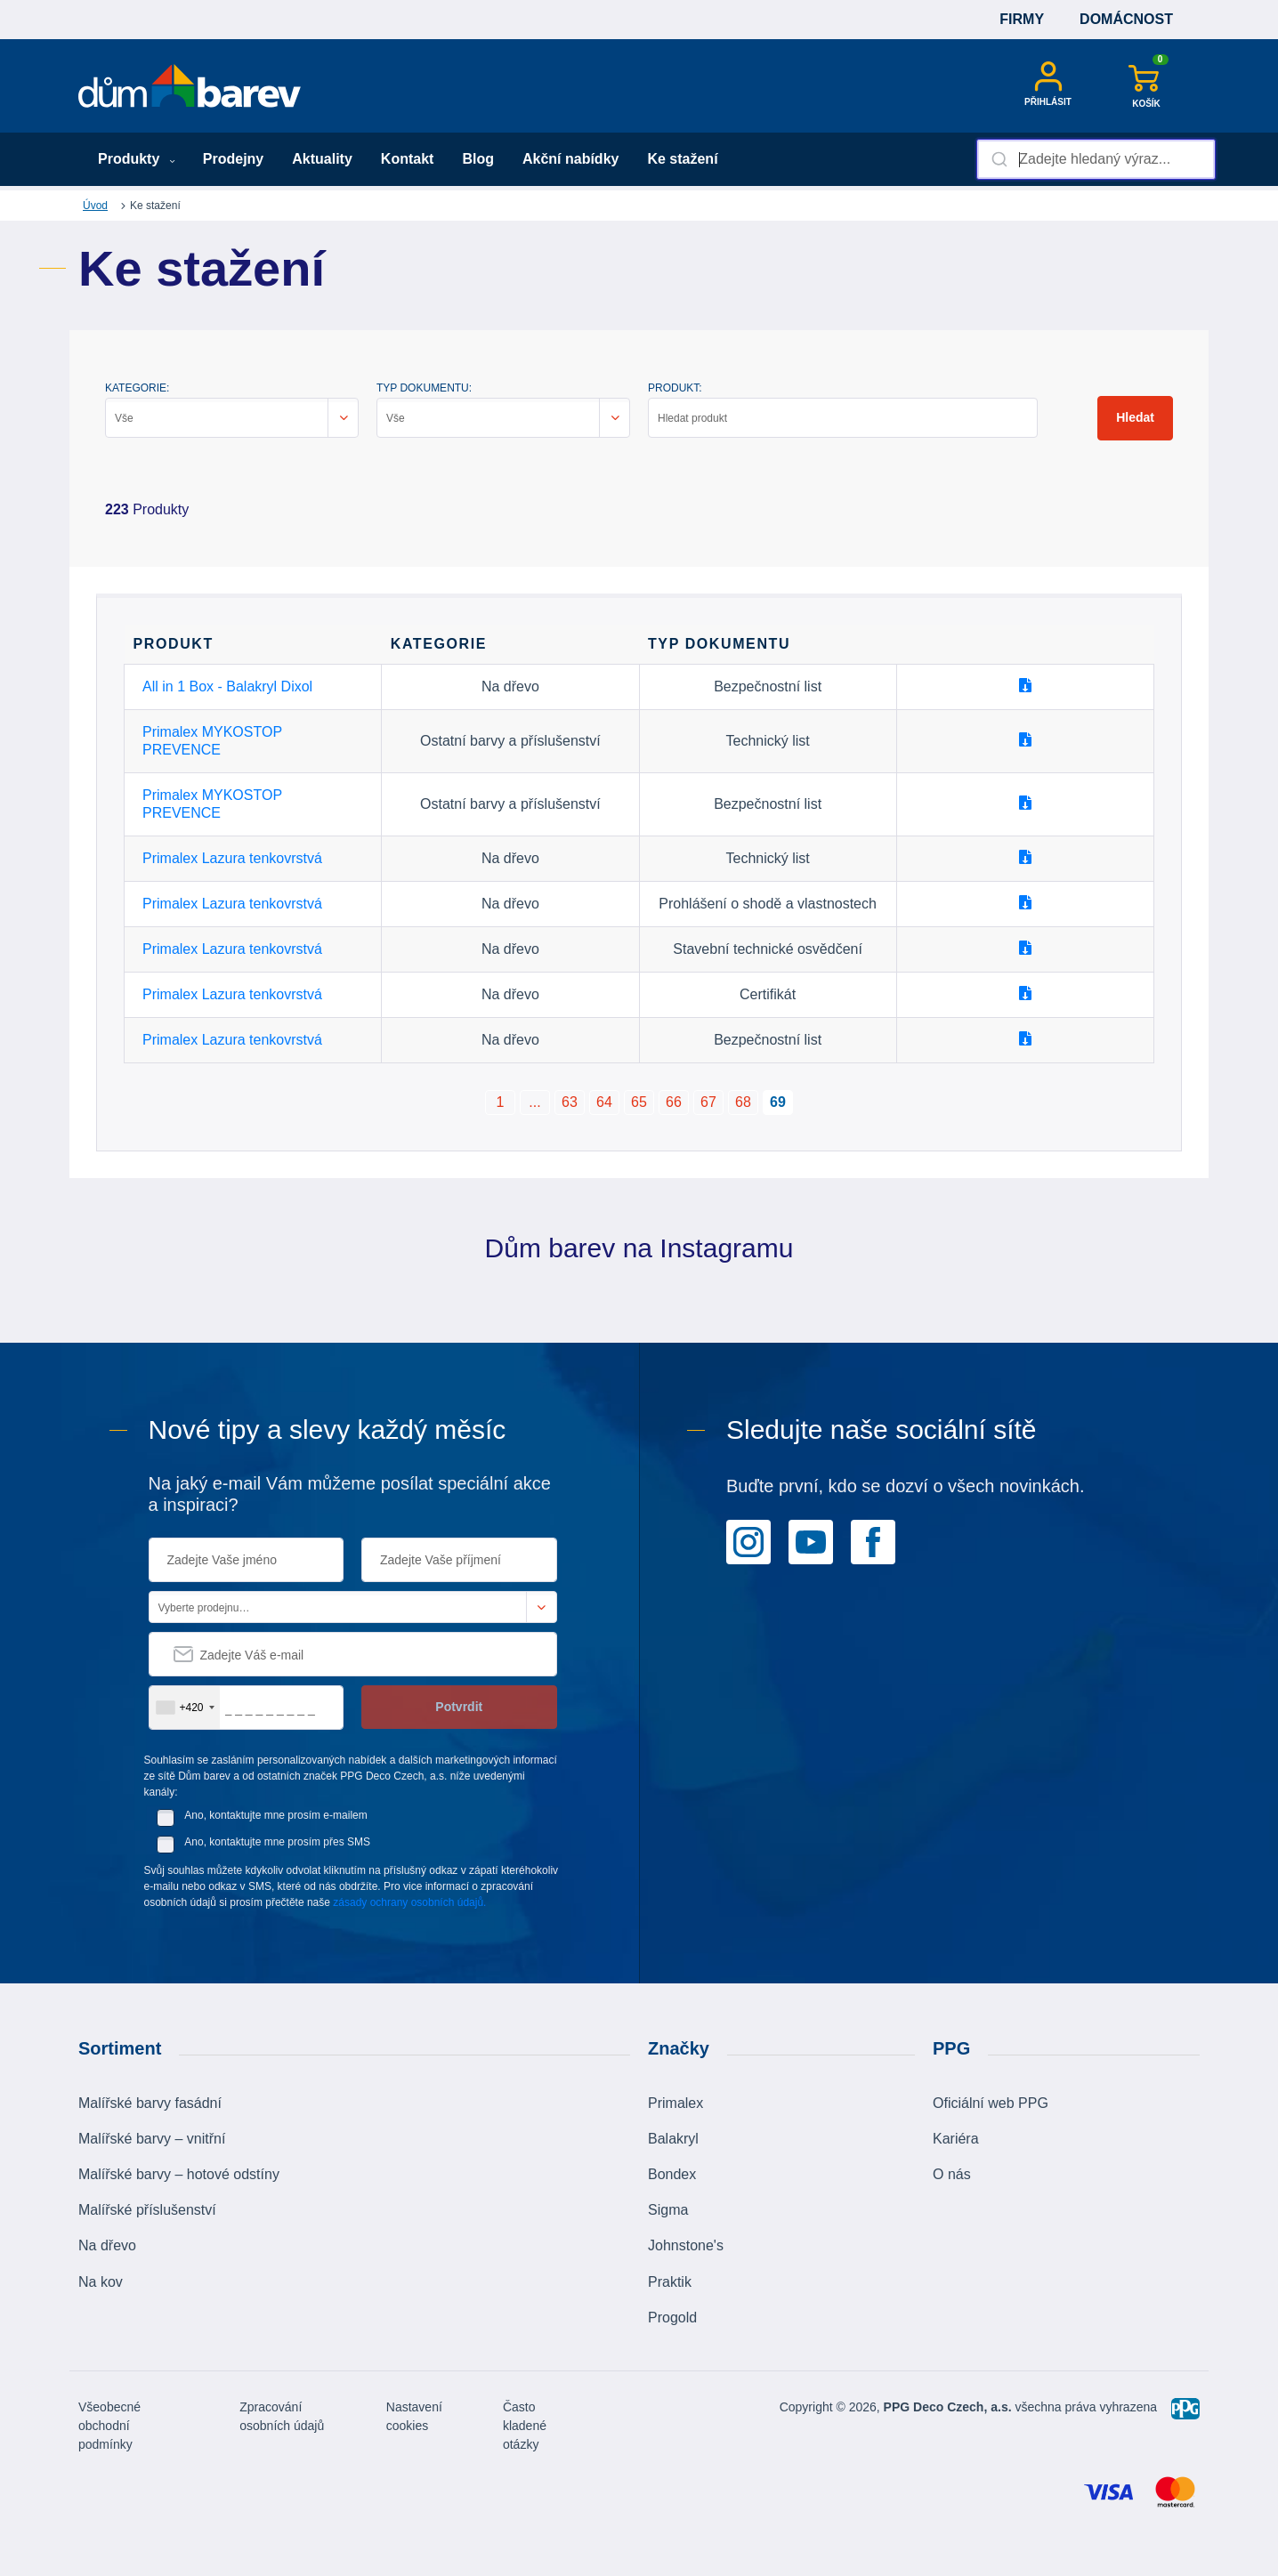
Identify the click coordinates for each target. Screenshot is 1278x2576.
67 (708, 1102)
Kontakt (407, 158)
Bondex (672, 2174)
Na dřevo (107, 2245)
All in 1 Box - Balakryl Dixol (227, 686)
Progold (672, 2317)
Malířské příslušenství (147, 2209)
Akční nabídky (570, 158)
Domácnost (1126, 19)
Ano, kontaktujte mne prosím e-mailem (275, 1815)
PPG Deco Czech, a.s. (948, 2407)
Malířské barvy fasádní (150, 2103)
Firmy (1021, 19)
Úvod (95, 205)
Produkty (136, 158)
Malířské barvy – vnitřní (151, 2138)
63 (570, 1102)
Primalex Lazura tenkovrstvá (232, 858)
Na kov (100, 2281)
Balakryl (673, 2138)
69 (778, 1102)
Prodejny (233, 158)
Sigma (668, 2209)
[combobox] (1096, 159)
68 (743, 1102)
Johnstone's (686, 2245)
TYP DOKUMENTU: (424, 388)
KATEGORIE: (137, 388)
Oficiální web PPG (990, 2103)
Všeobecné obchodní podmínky (109, 2425)
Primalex (675, 2103)
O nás (952, 2174)
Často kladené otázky (524, 2425)
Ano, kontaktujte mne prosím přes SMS (277, 1842)
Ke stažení (682, 158)
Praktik (670, 2281)
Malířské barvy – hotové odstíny (178, 2174)
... (534, 1102)
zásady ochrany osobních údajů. (409, 1902)
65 (639, 1102)
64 (604, 1102)
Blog (478, 158)
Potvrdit (458, 1707)
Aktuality (322, 158)
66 (674, 1102)
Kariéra (956, 2138)
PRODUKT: (675, 388)
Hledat (1135, 417)
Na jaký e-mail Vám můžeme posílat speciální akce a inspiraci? (350, 1494)
